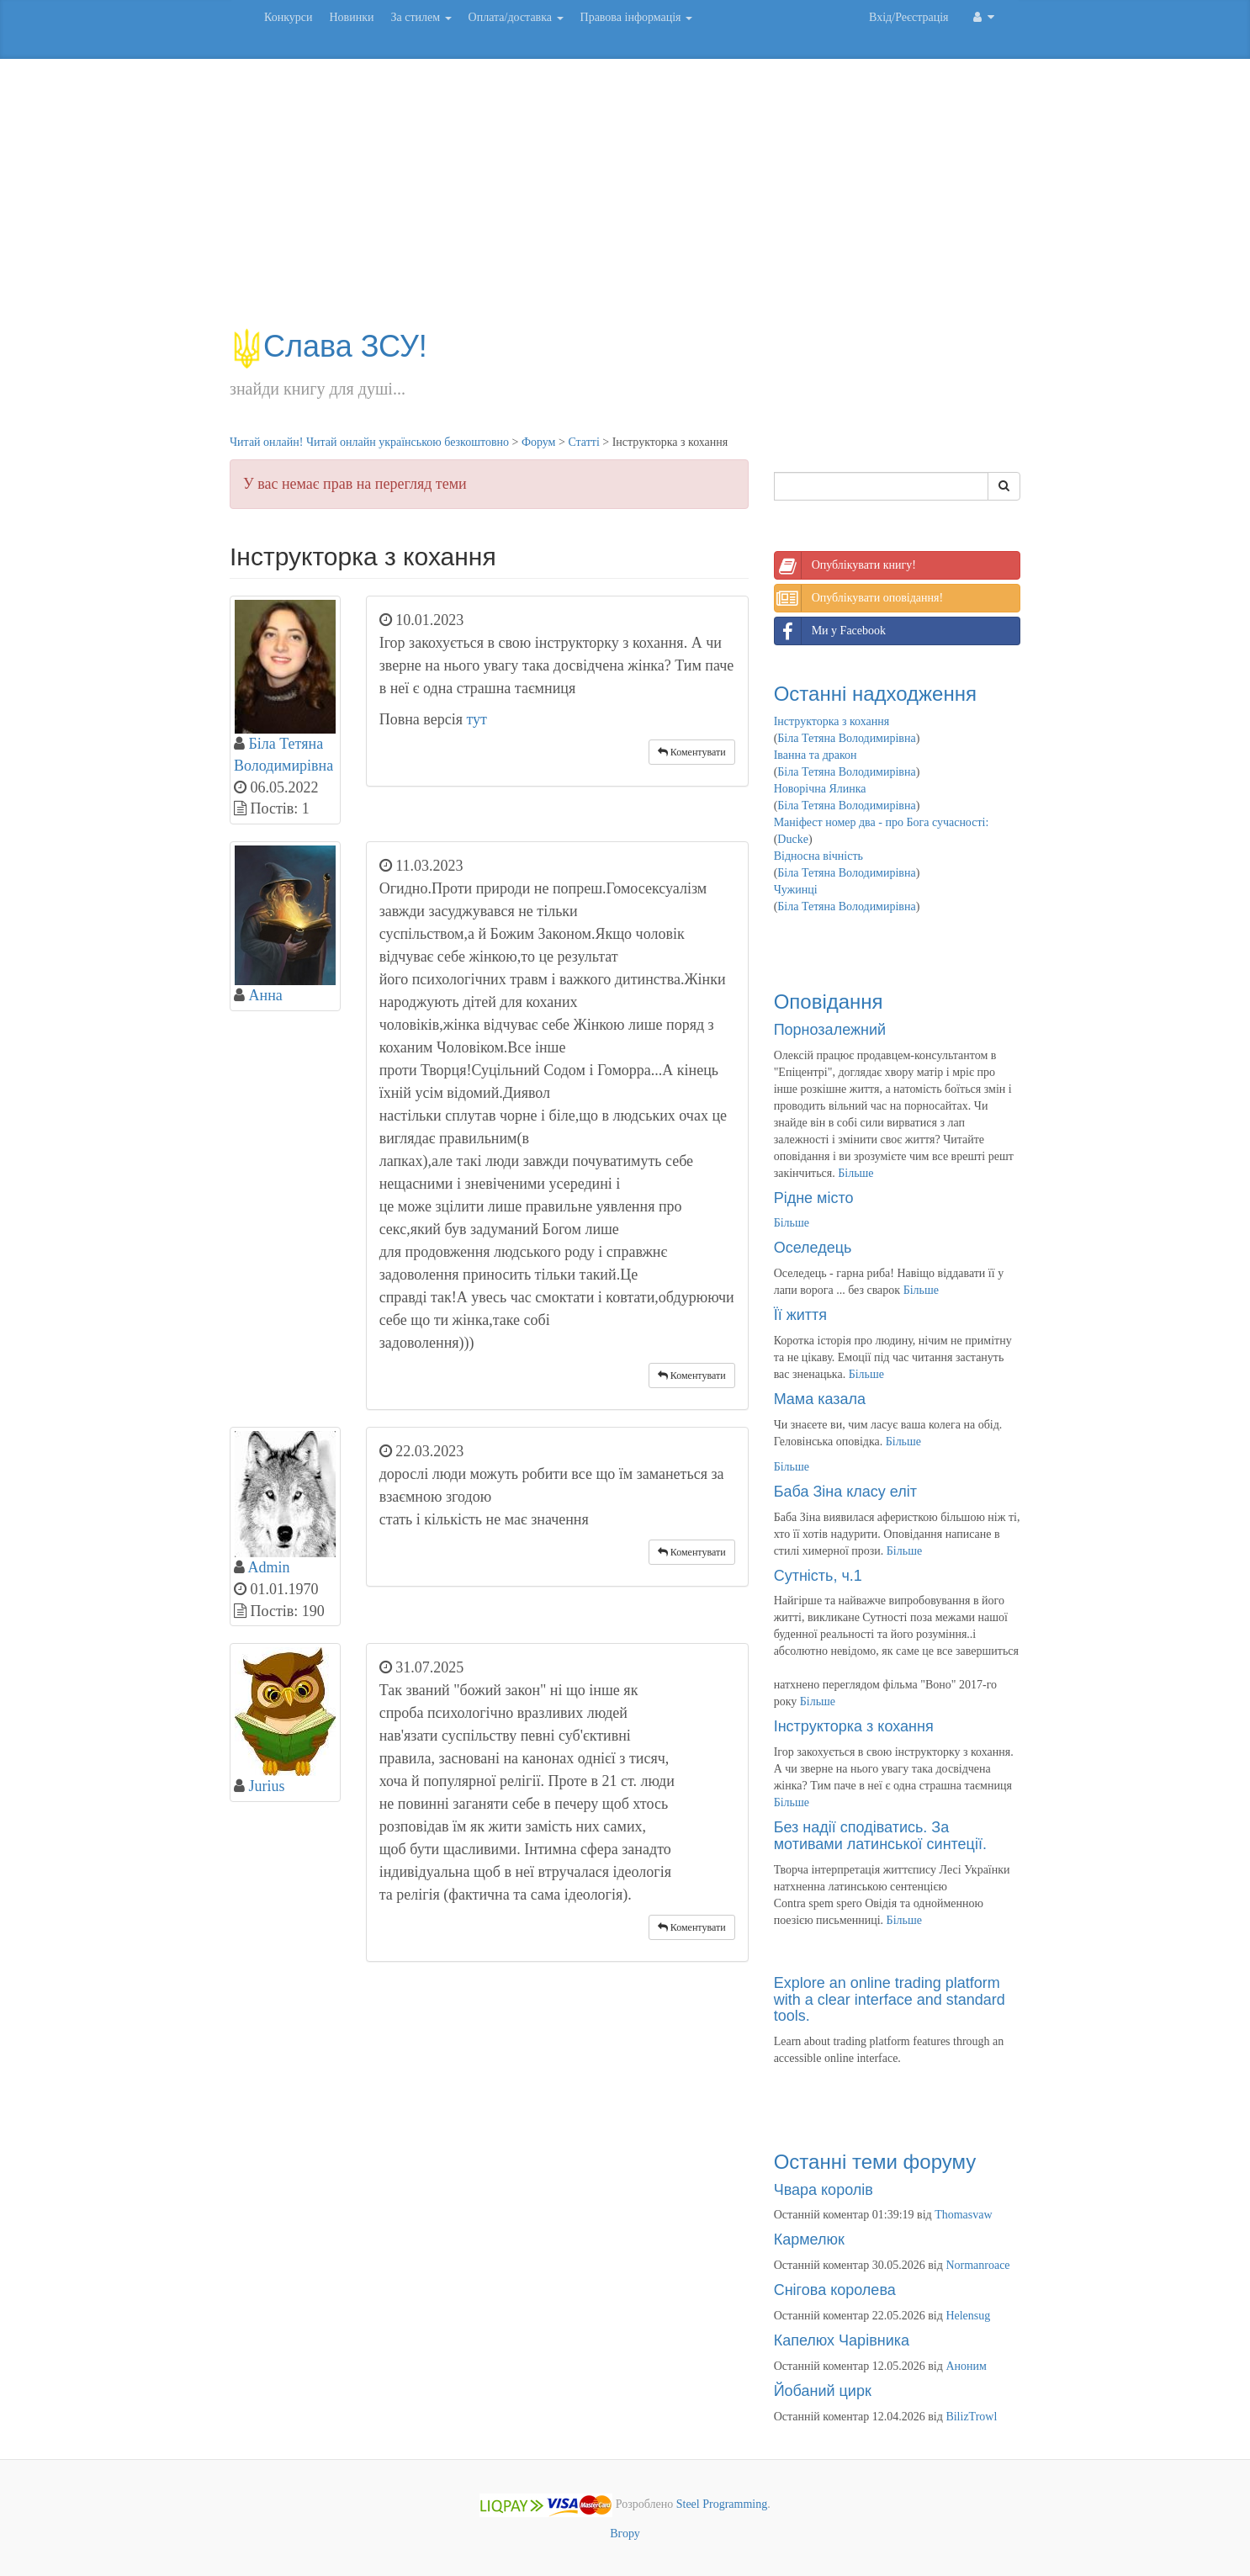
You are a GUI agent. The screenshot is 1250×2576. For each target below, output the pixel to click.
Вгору (625, 2533)
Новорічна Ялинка (820, 788)
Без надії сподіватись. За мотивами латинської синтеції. (880, 1835)
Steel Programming (722, 2504)
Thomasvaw (963, 2214)
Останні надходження (875, 693)
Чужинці (796, 889)
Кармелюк (809, 2239)
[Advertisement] (625, 202)
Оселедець (813, 1247)
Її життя (800, 1315)
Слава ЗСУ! (328, 346)
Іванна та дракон (815, 755)
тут (476, 719)
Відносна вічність (818, 856)
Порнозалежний (830, 1029)
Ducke (792, 839)
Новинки (351, 17)
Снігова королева (835, 2290)
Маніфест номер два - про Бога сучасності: (881, 822)
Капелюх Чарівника (841, 2340)
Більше (855, 1173)
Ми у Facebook (830, 630)
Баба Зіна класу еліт (845, 1491)
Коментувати (692, 752)
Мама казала (820, 1399)
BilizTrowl (971, 2416)
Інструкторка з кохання (832, 721)
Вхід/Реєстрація (908, 17)
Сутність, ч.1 (818, 1575)
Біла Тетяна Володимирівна (846, 738)
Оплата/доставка (516, 17)
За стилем (420, 17)
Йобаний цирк (822, 2391)
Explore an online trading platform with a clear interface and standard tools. (889, 1999)
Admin (269, 1567)
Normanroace (977, 2265)
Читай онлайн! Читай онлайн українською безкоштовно (369, 442)
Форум (539, 442)
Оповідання (828, 1001)
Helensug (967, 2315)
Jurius (267, 1786)
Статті (583, 442)
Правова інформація (636, 17)
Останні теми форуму (875, 2161)
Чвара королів (823, 2189)
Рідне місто (814, 1198)
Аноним (965, 2366)
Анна (266, 995)
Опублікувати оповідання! (859, 598)
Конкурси (288, 17)
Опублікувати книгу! (845, 565)
